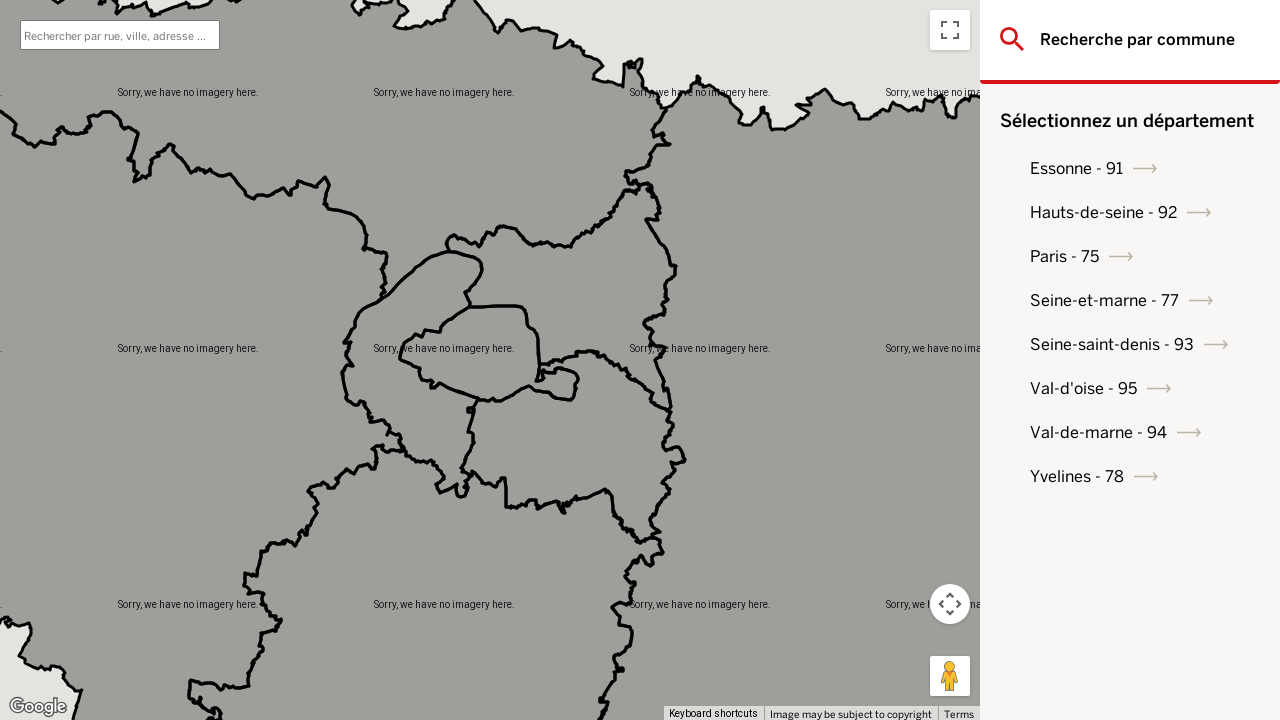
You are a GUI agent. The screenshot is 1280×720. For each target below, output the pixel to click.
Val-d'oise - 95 (1083, 388)
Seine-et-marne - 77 (1104, 300)
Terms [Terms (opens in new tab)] (959, 714)
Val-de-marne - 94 (1098, 432)
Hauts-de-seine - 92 (1103, 212)
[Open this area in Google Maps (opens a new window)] (38, 707)
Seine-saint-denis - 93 (1112, 344)
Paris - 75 (1064, 256)
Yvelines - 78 (1077, 476)
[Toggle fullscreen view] (950, 30)
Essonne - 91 (1076, 168)
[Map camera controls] (950, 604)
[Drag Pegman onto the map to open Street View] (950, 676)
